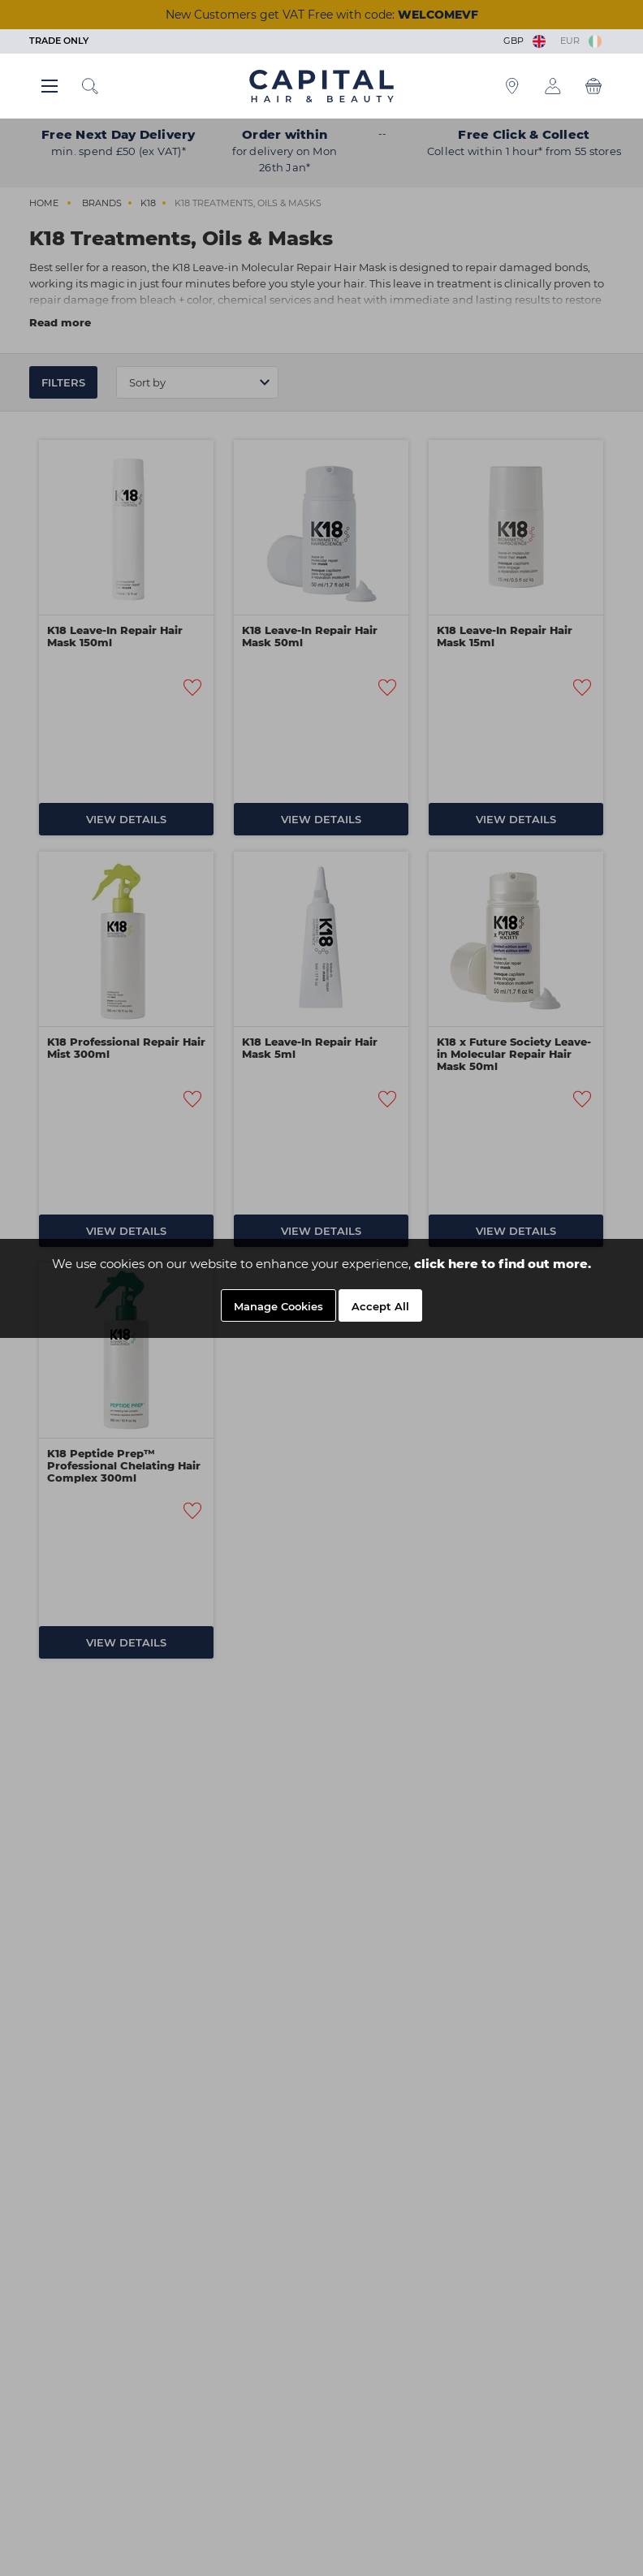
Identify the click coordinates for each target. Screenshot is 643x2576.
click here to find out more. (502, 1263)
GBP (525, 40)
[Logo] (321, 85)
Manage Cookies (278, 1306)
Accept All (380, 1306)
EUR (581, 40)
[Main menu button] (49, 86)
